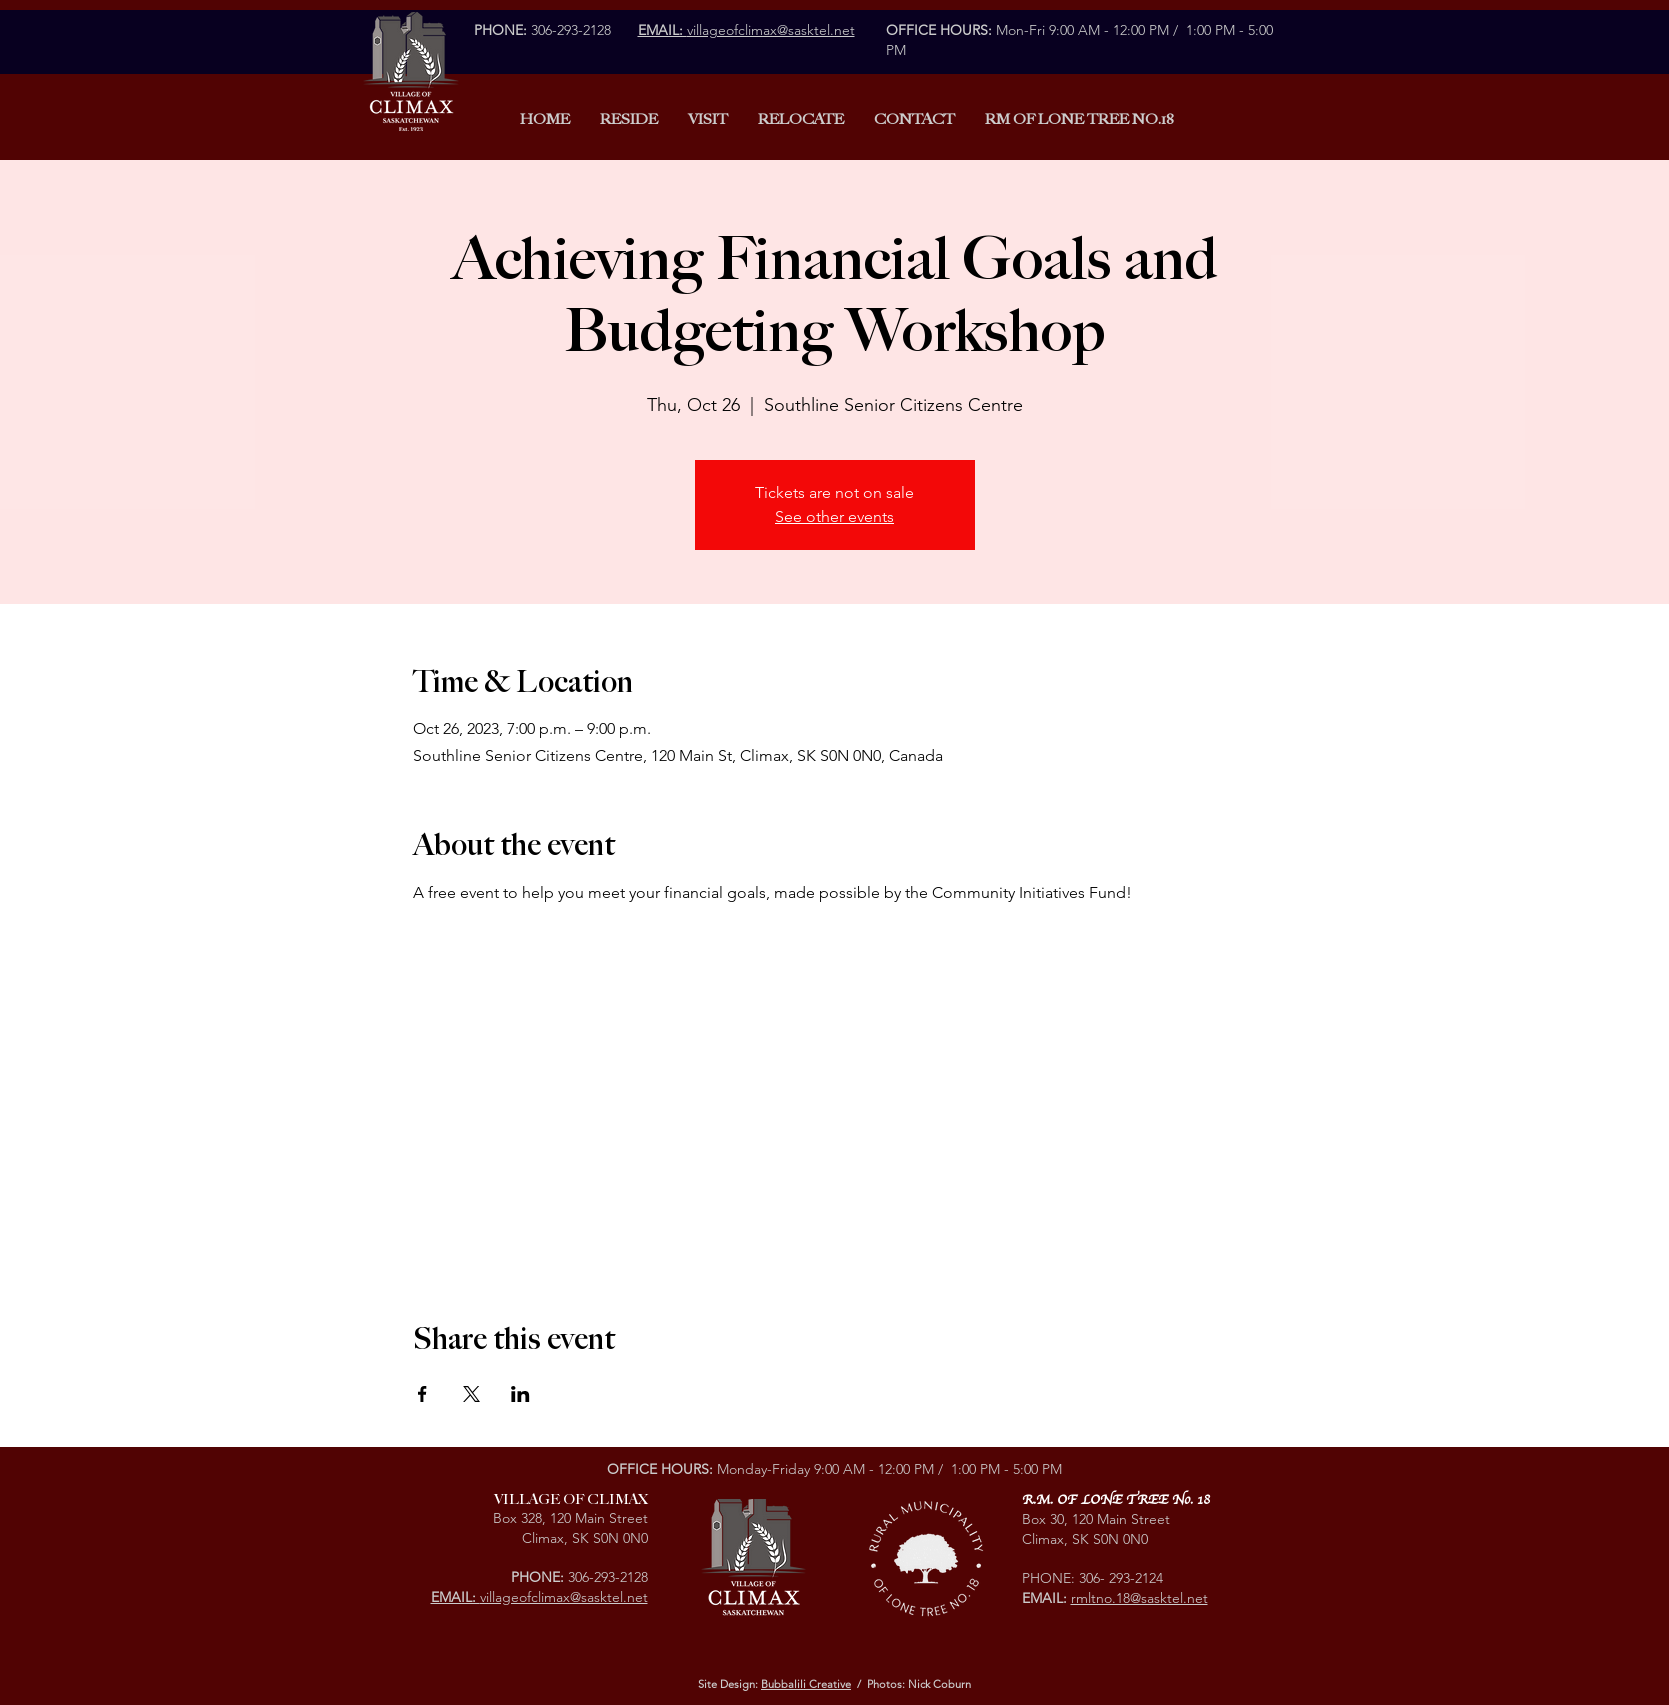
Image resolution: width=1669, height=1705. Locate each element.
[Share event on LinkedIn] (520, 1394)
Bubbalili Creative (806, 1684)
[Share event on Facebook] (422, 1394)
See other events (834, 516)
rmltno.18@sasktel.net (1139, 1598)
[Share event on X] (471, 1394)
